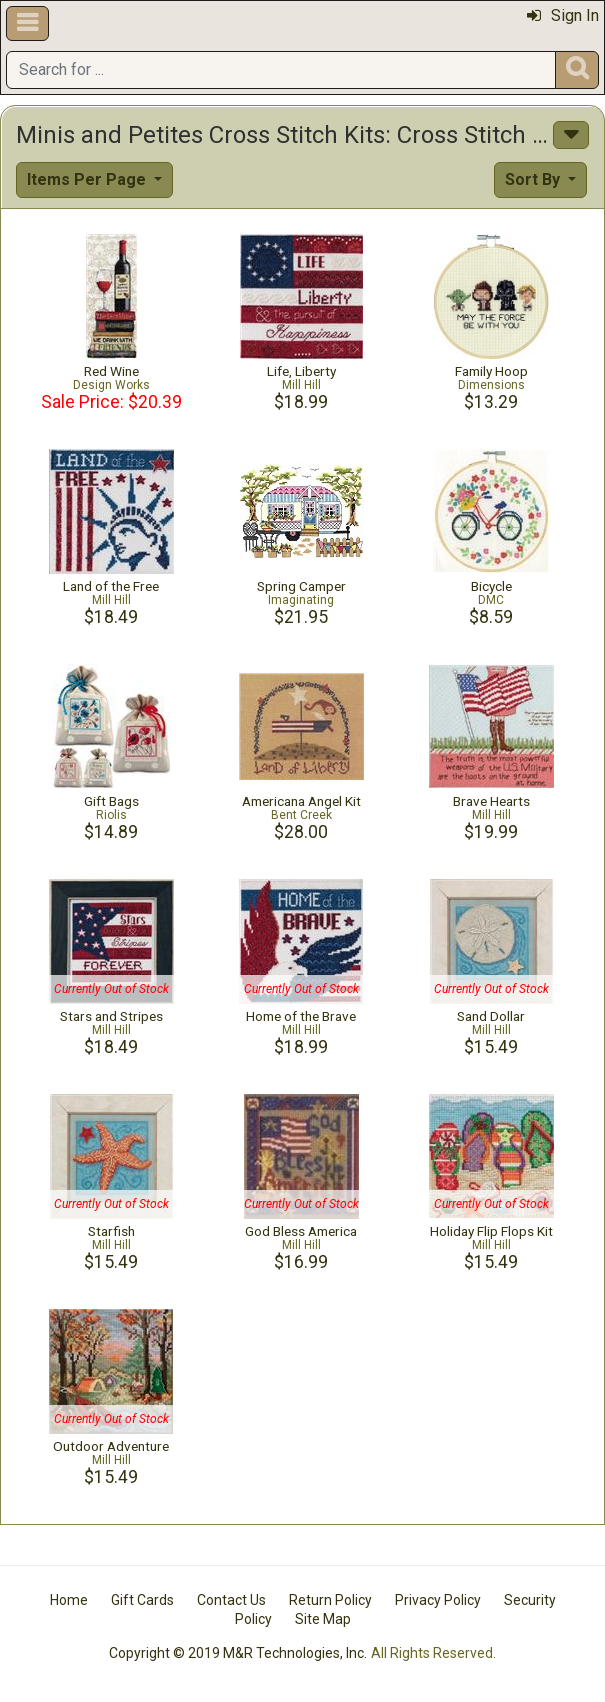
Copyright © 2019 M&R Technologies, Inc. (238, 1653)
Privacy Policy (438, 1600)
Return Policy (330, 1600)
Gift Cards (142, 1600)
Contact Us (231, 1600)
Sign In (563, 15)
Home (69, 1600)
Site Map (323, 1619)
